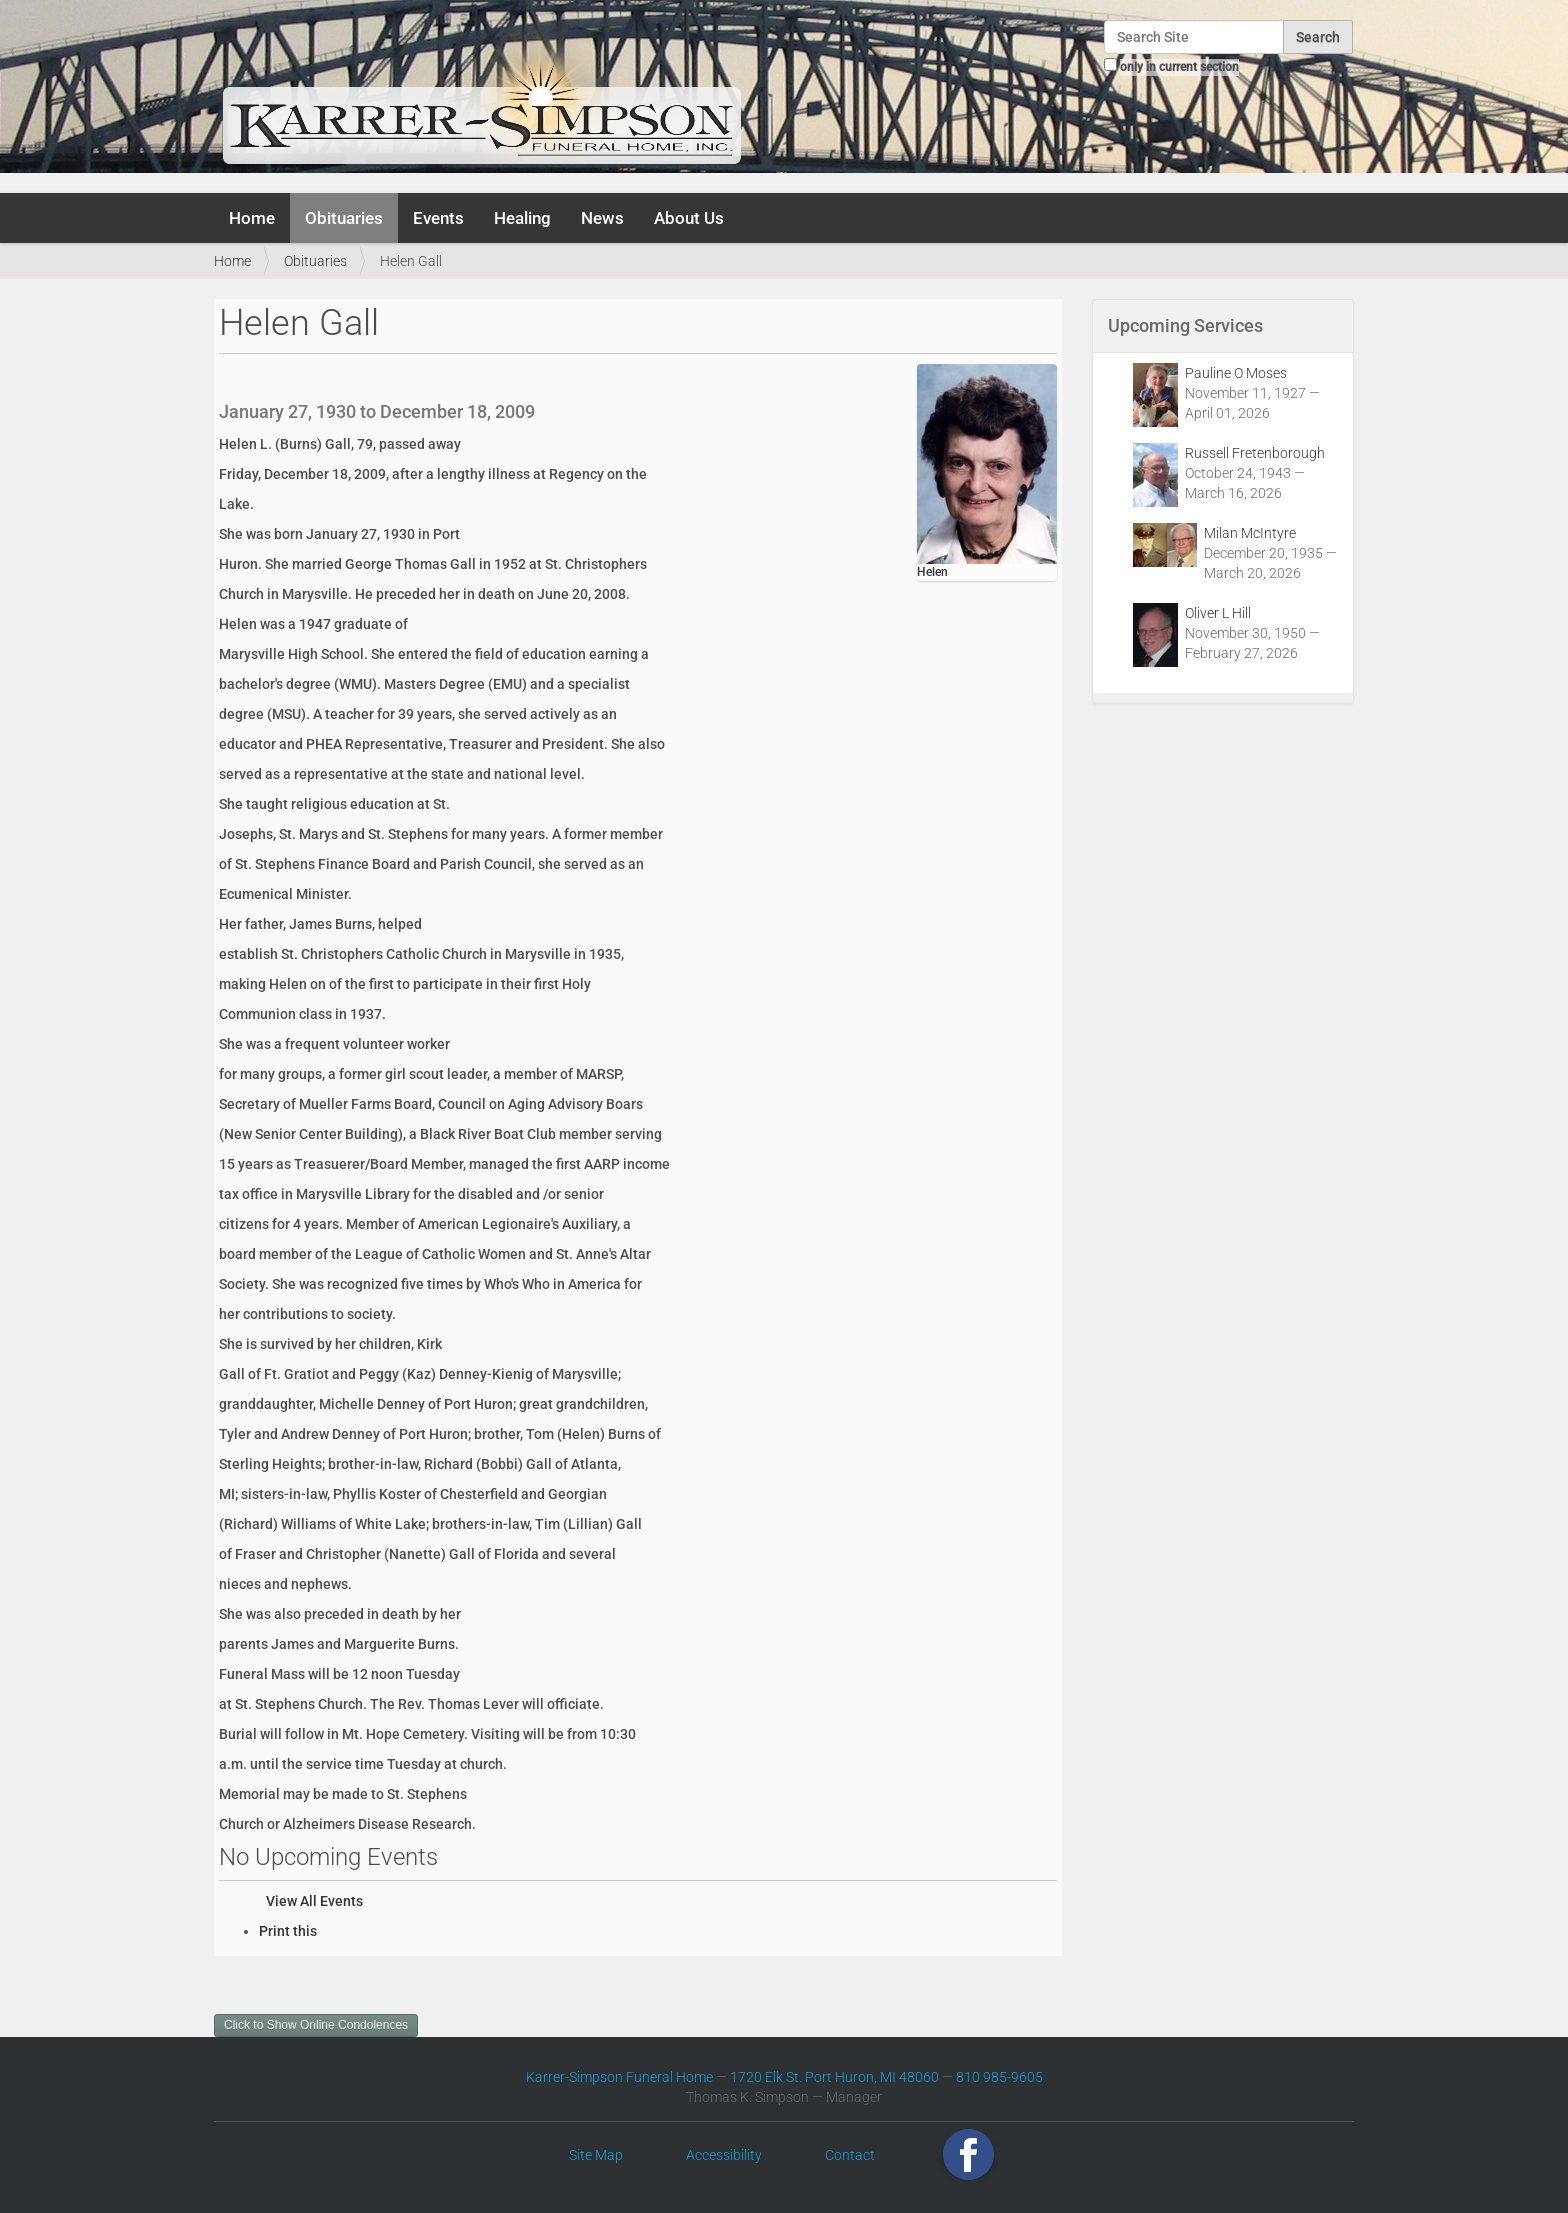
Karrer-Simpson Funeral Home (619, 2077)
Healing (522, 218)
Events (438, 218)
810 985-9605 (999, 2077)
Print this (288, 1931)
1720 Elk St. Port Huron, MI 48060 (834, 2077)
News (602, 218)
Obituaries (344, 218)
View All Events (314, 1901)
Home (252, 218)
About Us (689, 218)
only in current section (1179, 67)
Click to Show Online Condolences (316, 2025)
